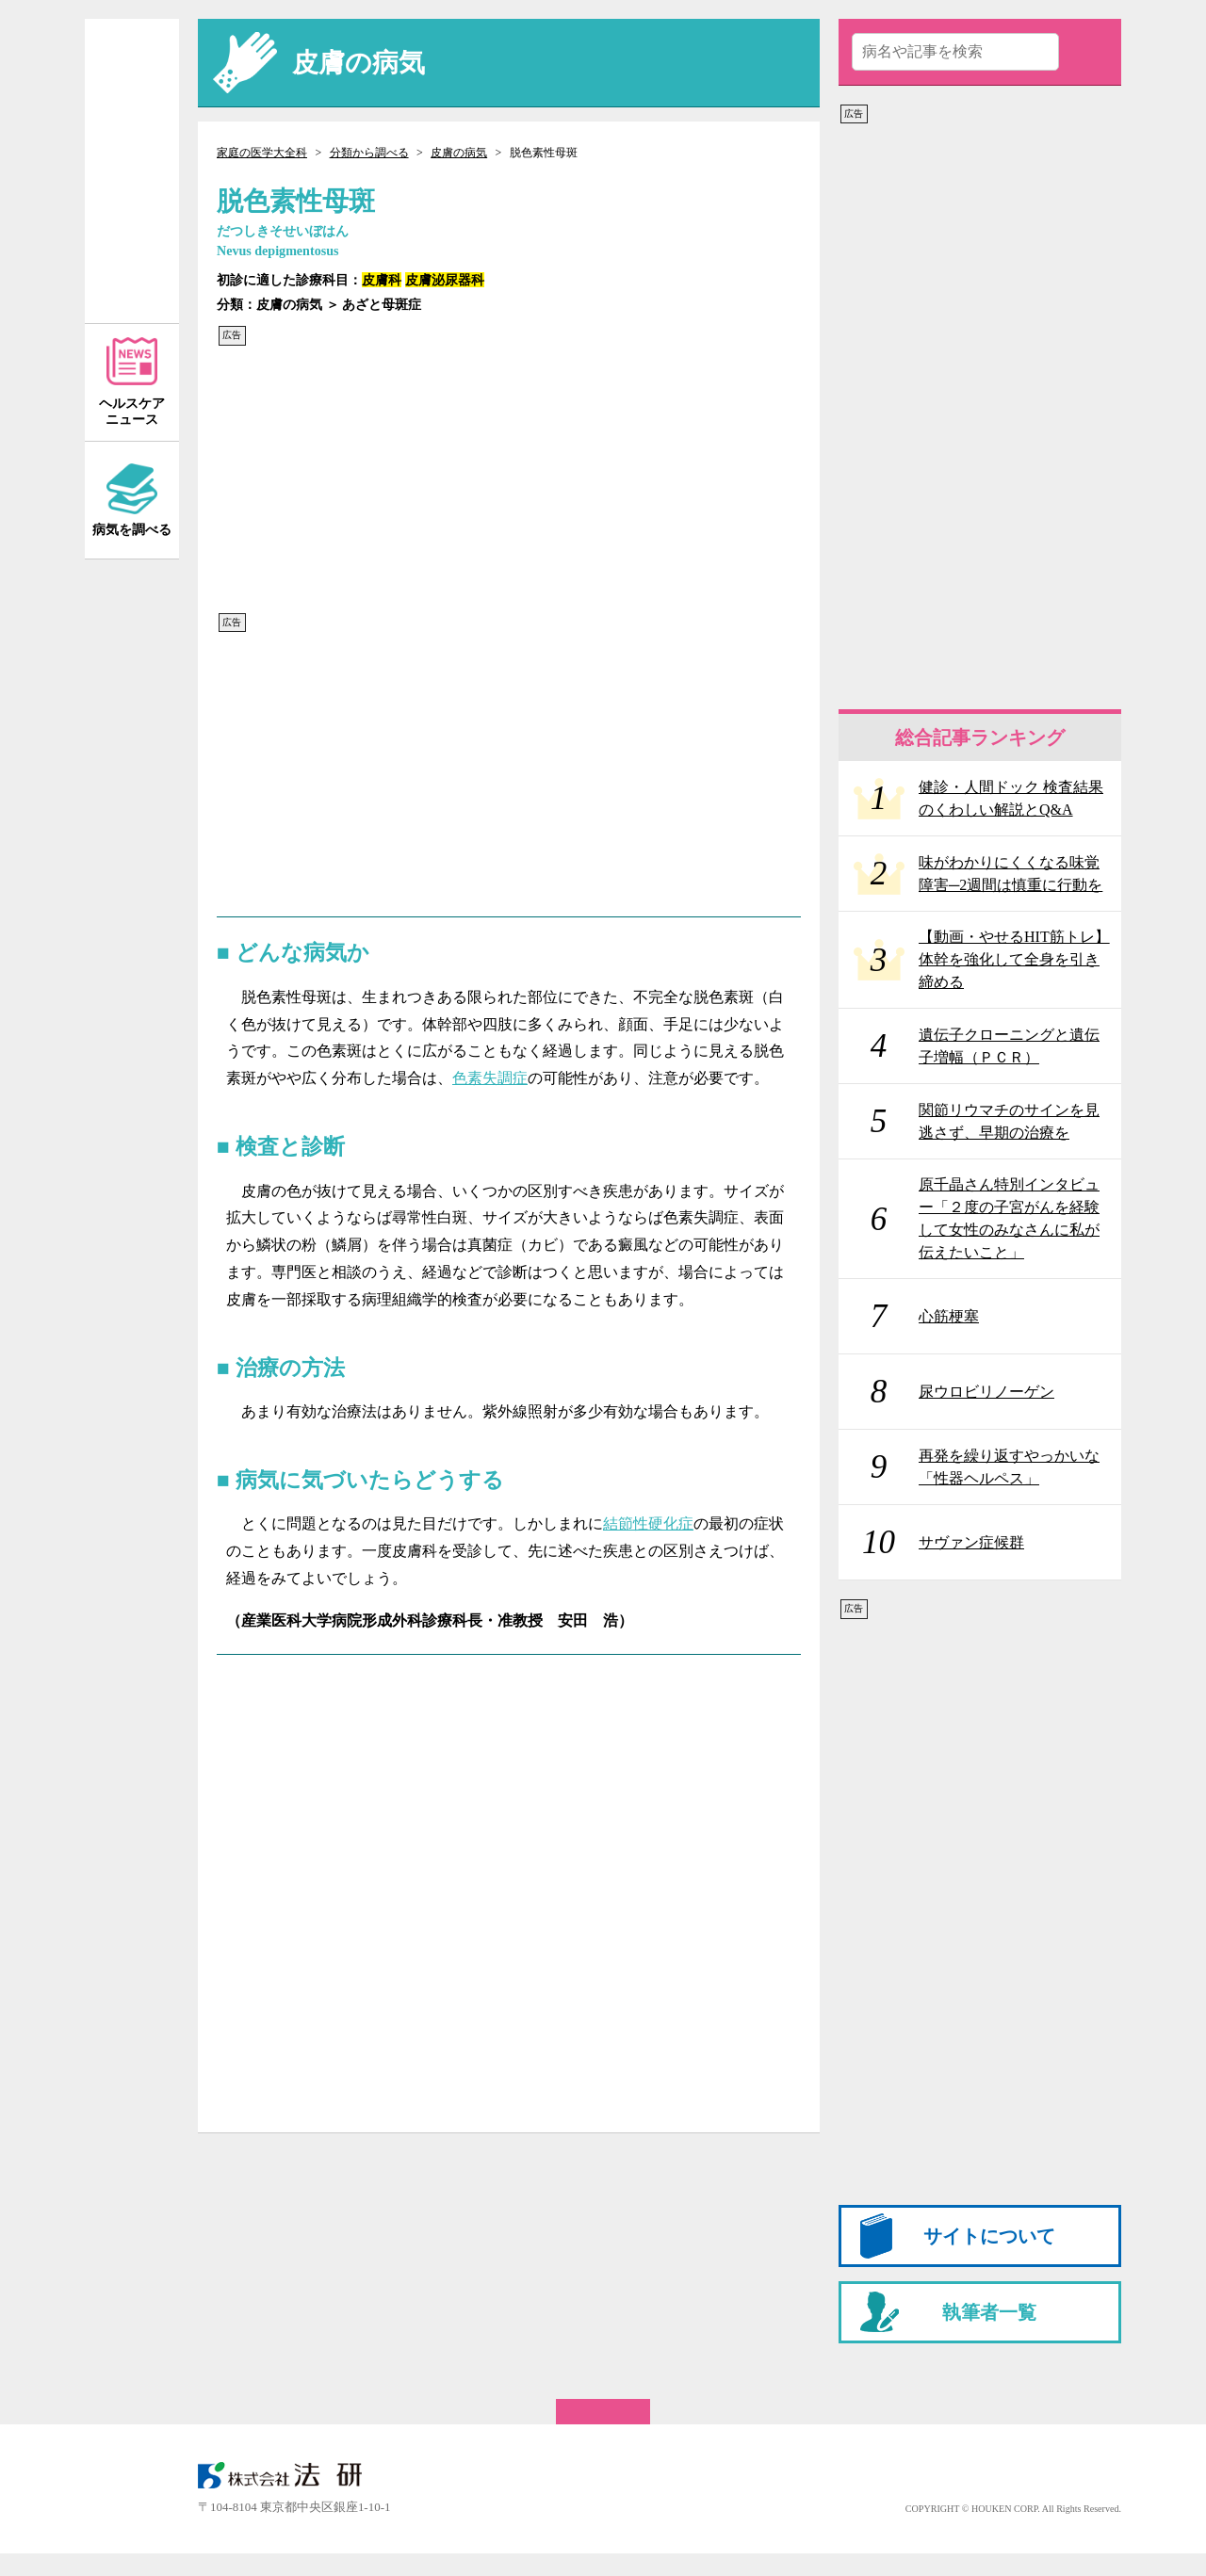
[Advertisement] (509, 479)
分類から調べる (369, 152)
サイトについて (989, 2236)
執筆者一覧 (989, 2312)
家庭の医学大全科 (262, 152)
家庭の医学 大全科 (132, 171)
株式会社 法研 (292, 2475)
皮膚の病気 (459, 152)
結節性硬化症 (648, 1523)
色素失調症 (490, 1078)
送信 (1086, 52)
